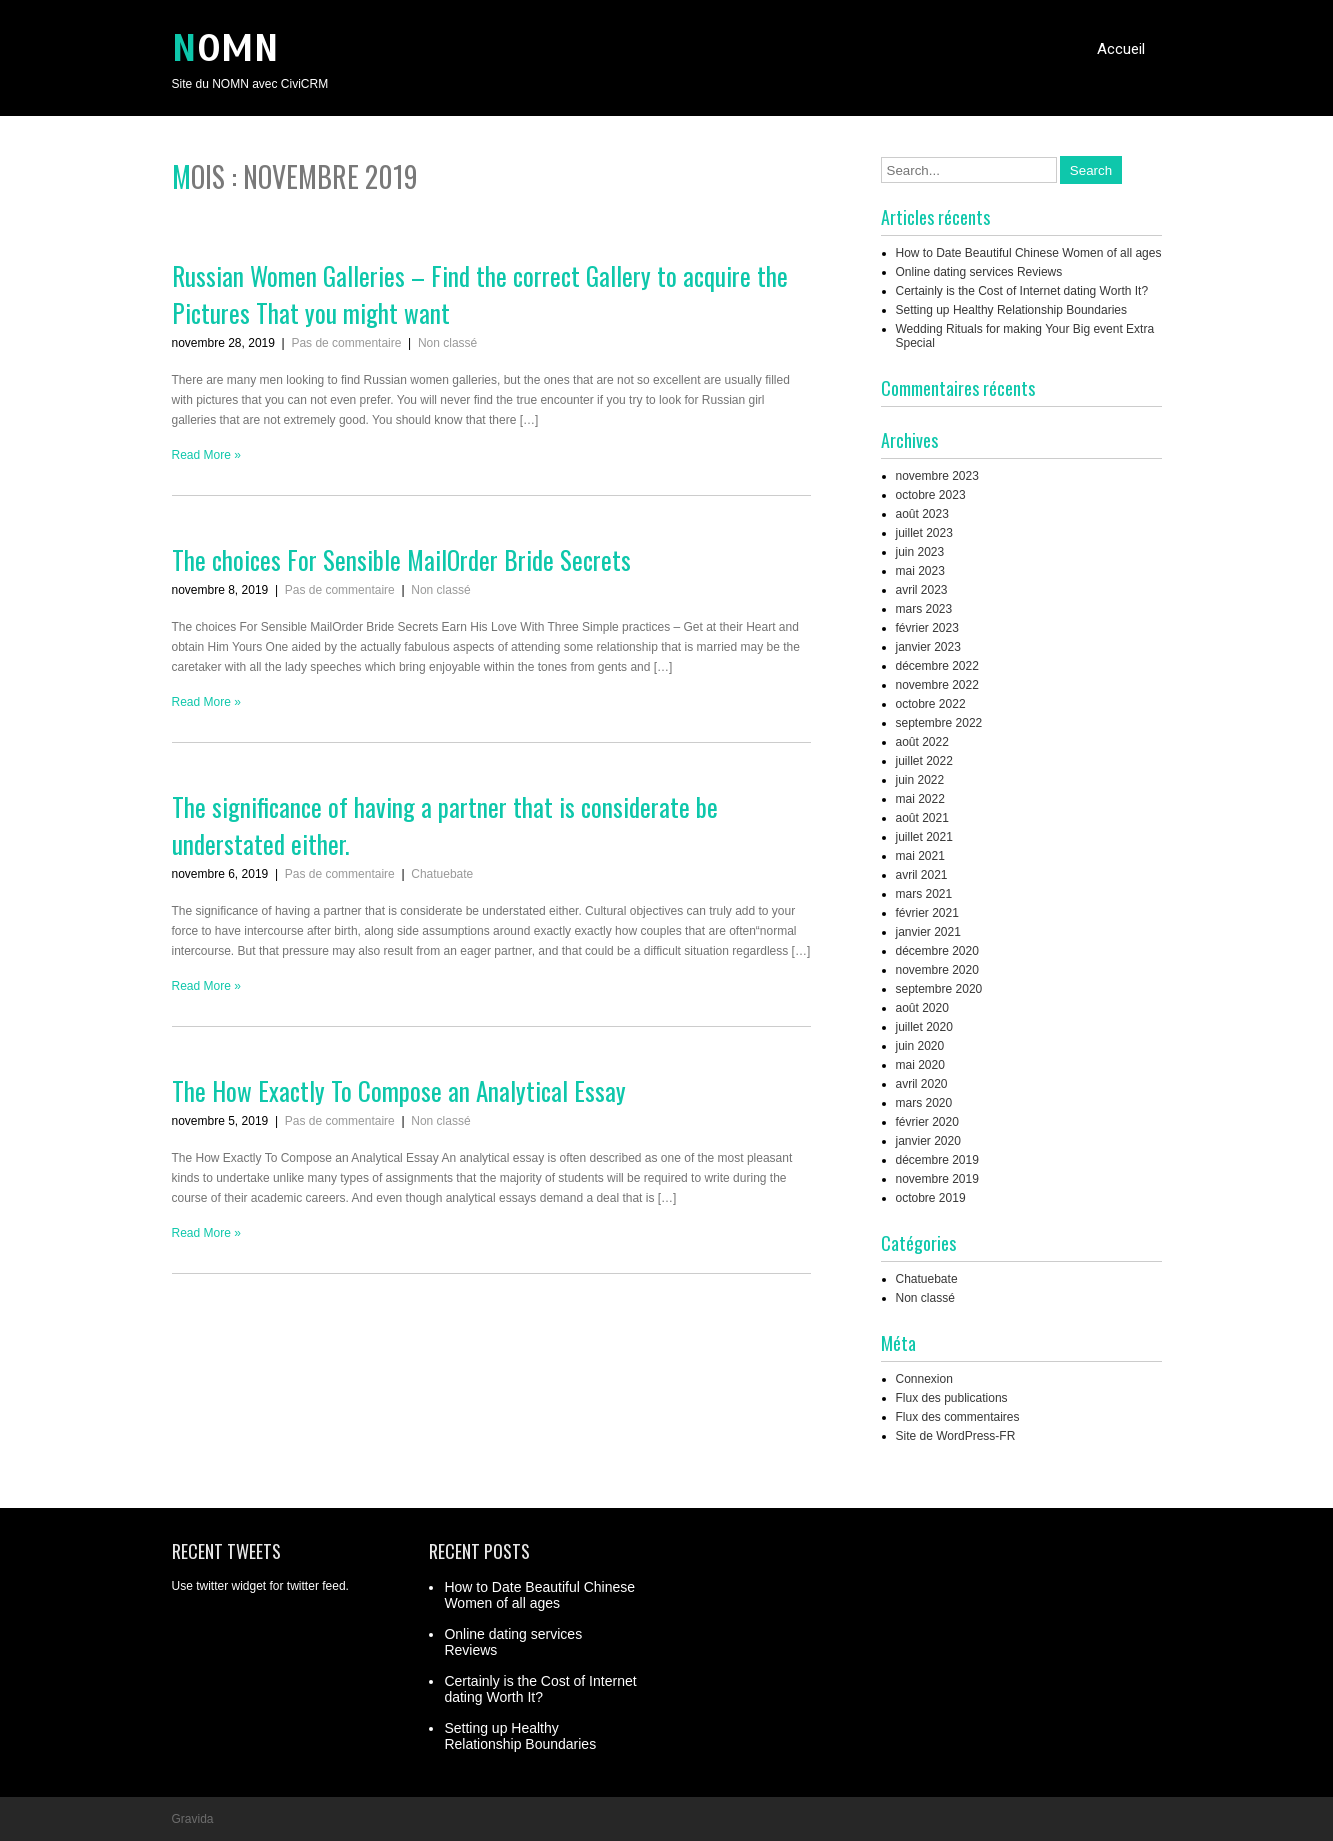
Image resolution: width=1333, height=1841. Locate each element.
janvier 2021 (928, 932)
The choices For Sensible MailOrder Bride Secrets (401, 559)
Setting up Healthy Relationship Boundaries (1011, 310)
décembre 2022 (937, 666)
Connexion (924, 1379)
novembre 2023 (937, 476)
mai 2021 (920, 856)
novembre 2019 (937, 1179)
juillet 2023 (924, 533)
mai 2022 (920, 799)
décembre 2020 (937, 951)
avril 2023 (922, 590)
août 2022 (922, 742)
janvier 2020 (928, 1141)
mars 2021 (924, 894)
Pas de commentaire (346, 343)
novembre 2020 (937, 970)
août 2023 (922, 514)
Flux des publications (952, 1398)
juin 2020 (920, 1046)
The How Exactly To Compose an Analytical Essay (399, 1090)
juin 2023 (920, 552)
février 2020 (927, 1122)
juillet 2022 (924, 761)
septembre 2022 (939, 723)
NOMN (225, 48)
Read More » (206, 455)
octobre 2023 (931, 495)
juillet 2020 (924, 1027)
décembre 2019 (937, 1160)
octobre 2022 (931, 704)
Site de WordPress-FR (956, 1436)
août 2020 (922, 1008)
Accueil (1121, 49)
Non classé (447, 343)
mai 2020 (920, 1065)
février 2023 (927, 628)
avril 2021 (922, 875)
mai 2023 (920, 571)
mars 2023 (924, 609)
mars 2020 (924, 1103)
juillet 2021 (924, 837)
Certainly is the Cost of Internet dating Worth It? (1022, 291)
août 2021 (922, 818)
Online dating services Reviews (979, 272)
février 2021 (927, 913)
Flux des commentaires (958, 1417)
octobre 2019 (931, 1198)
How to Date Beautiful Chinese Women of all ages (1029, 253)
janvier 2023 (928, 647)
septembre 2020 (939, 989)
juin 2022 (920, 780)
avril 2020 (922, 1084)
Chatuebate (442, 874)
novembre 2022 (937, 685)
